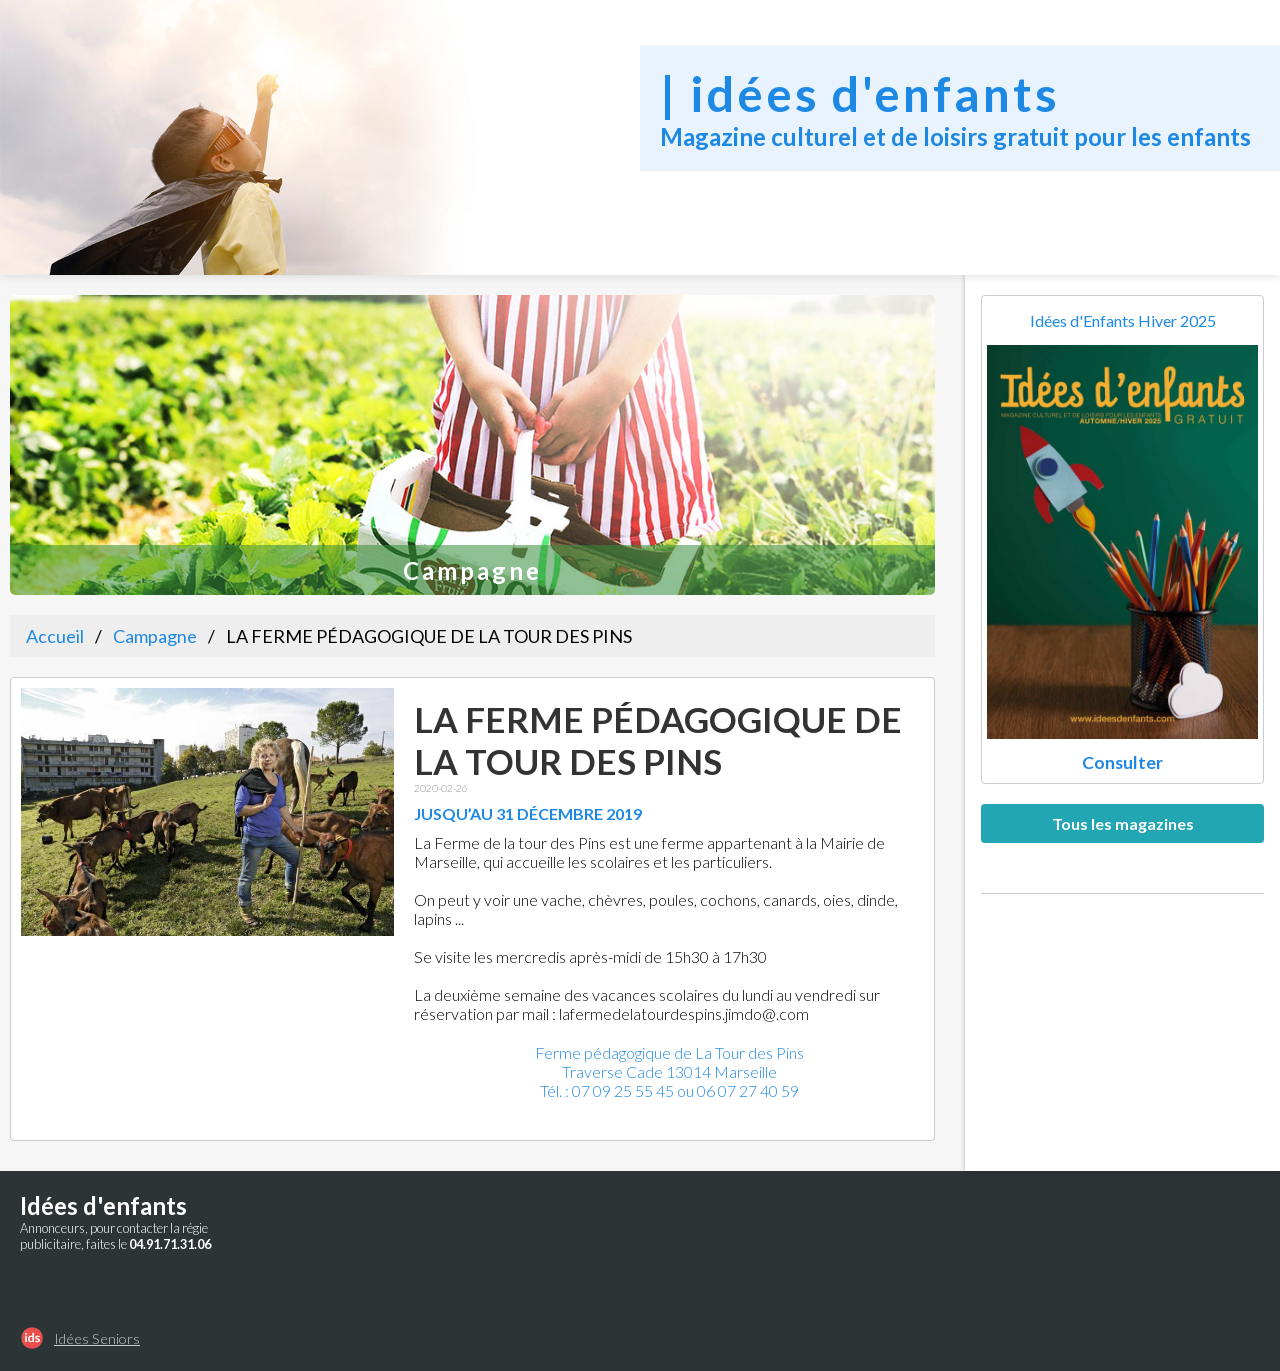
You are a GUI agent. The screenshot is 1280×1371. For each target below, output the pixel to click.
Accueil (55, 636)
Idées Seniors (97, 1338)
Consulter (1122, 762)
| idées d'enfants (860, 93)
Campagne (155, 636)
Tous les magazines (1123, 823)
